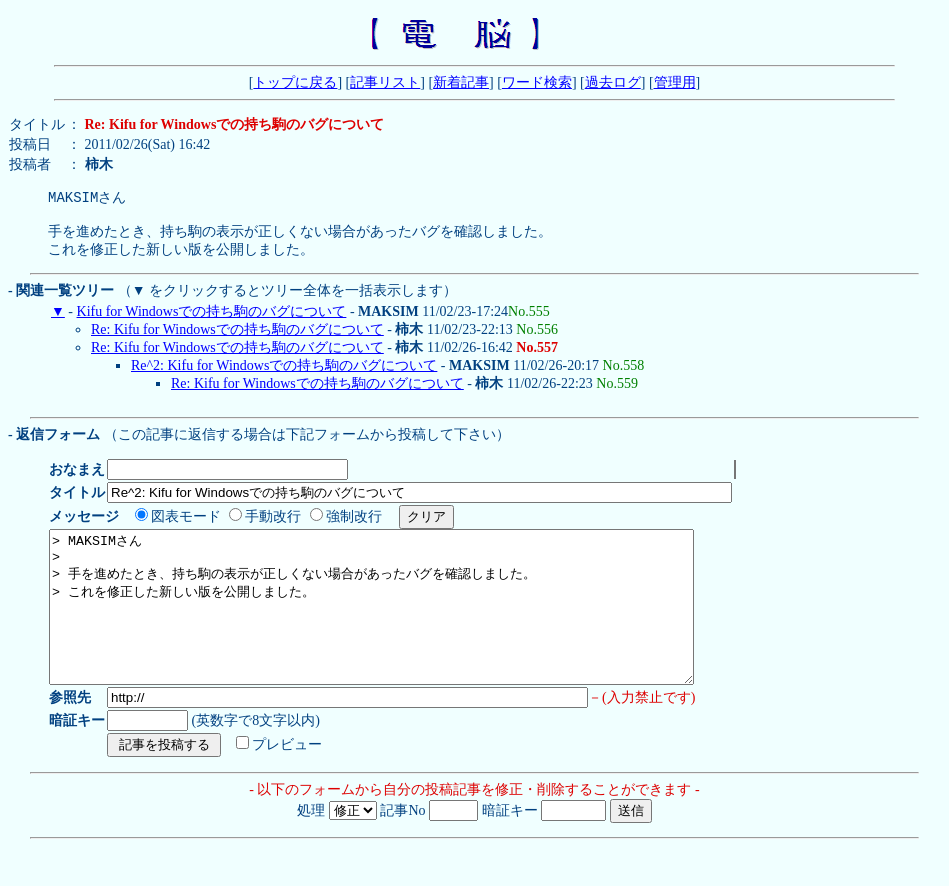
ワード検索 (537, 82)
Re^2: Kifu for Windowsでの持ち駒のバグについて (284, 374)
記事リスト (385, 82)
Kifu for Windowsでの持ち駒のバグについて (212, 320)
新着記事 (461, 82)
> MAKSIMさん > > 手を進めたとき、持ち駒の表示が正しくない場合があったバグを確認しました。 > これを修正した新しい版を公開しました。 (410, 631)
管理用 (675, 82)
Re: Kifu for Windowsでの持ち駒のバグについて (237, 338)
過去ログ (613, 82)
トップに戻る (295, 82)
